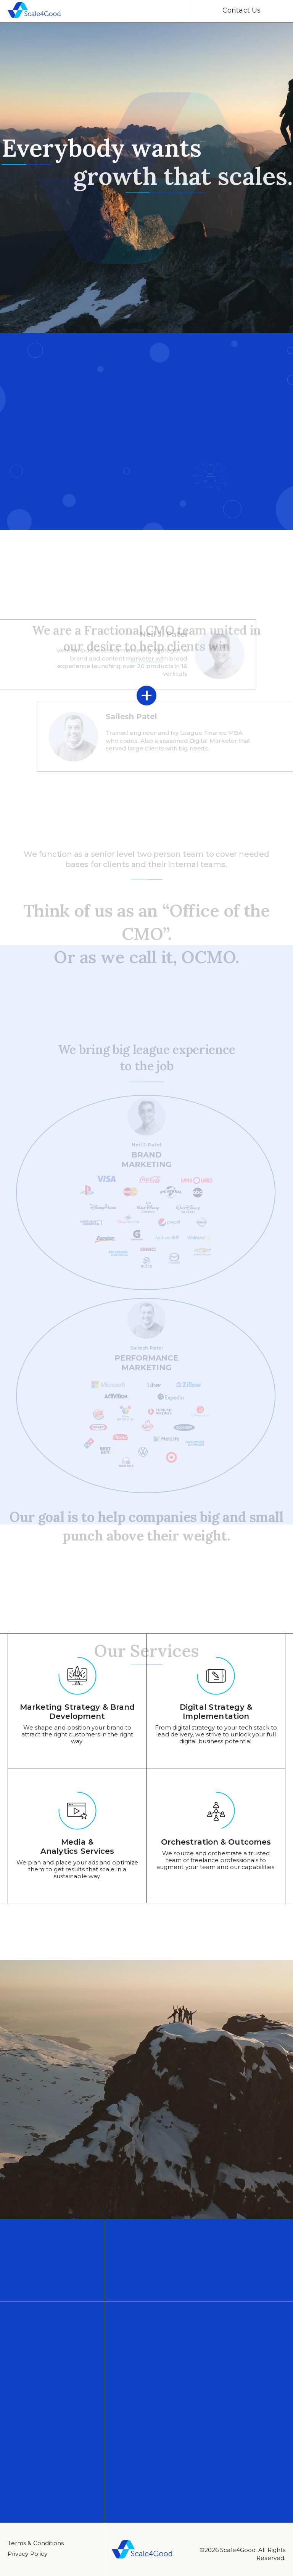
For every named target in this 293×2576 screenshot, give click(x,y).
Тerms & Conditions (36, 2543)
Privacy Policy (27, 2553)
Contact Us (241, 10)
